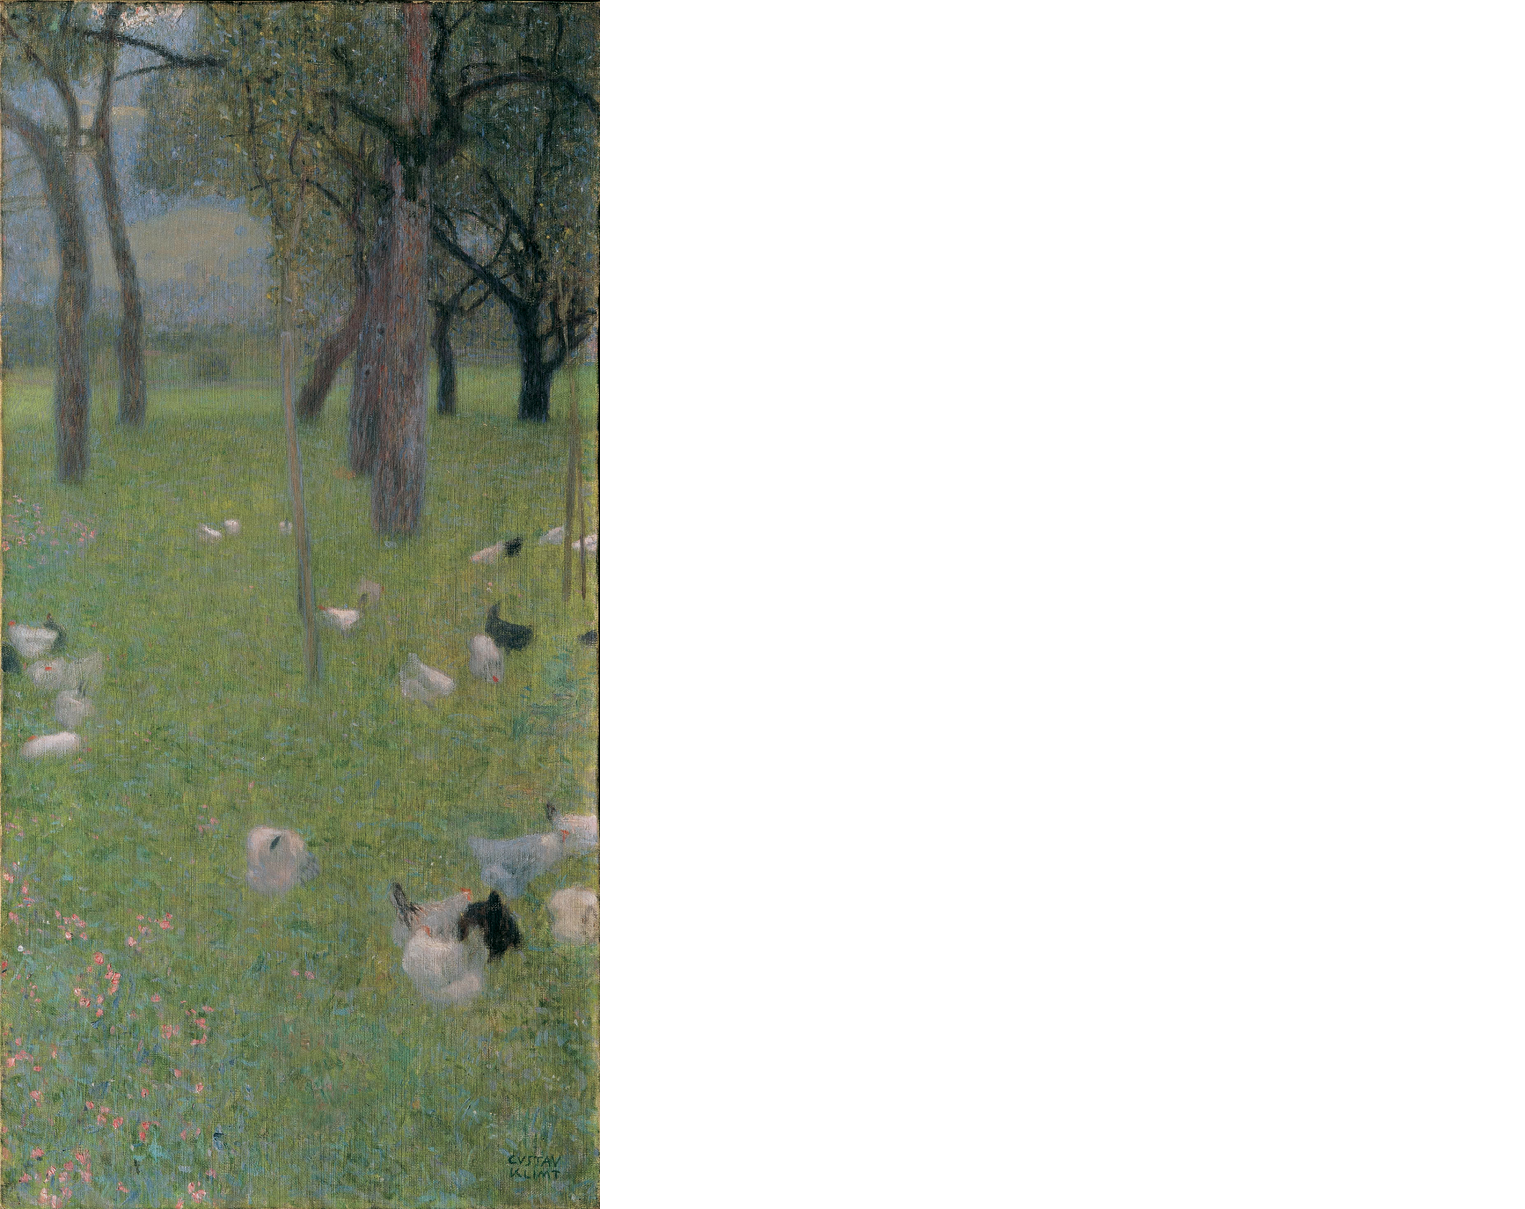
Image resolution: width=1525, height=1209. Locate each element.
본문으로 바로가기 (0, 0)
